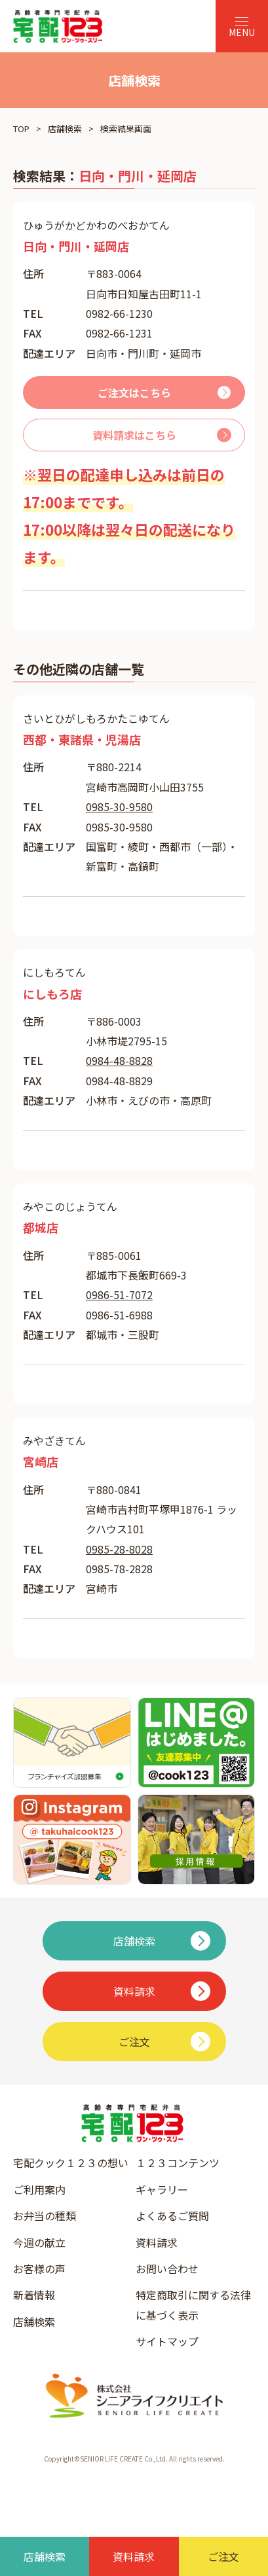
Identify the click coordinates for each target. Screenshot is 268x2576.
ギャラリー (162, 2189)
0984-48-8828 (119, 1060)
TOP (21, 128)
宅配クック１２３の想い (70, 2162)
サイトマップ (167, 2341)
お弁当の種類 (44, 2215)
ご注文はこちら (134, 392)
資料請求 (157, 2242)
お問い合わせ (167, 2268)
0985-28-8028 (119, 1549)
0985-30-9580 (119, 806)
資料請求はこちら (134, 435)
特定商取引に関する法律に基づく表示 (193, 2304)
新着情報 (34, 2295)
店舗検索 (65, 128)
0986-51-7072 (119, 1294)
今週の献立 (39, 2242)
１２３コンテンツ (178, 2162)
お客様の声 (39, 2268)
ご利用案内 (39, 2189)
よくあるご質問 (172, 2215)
